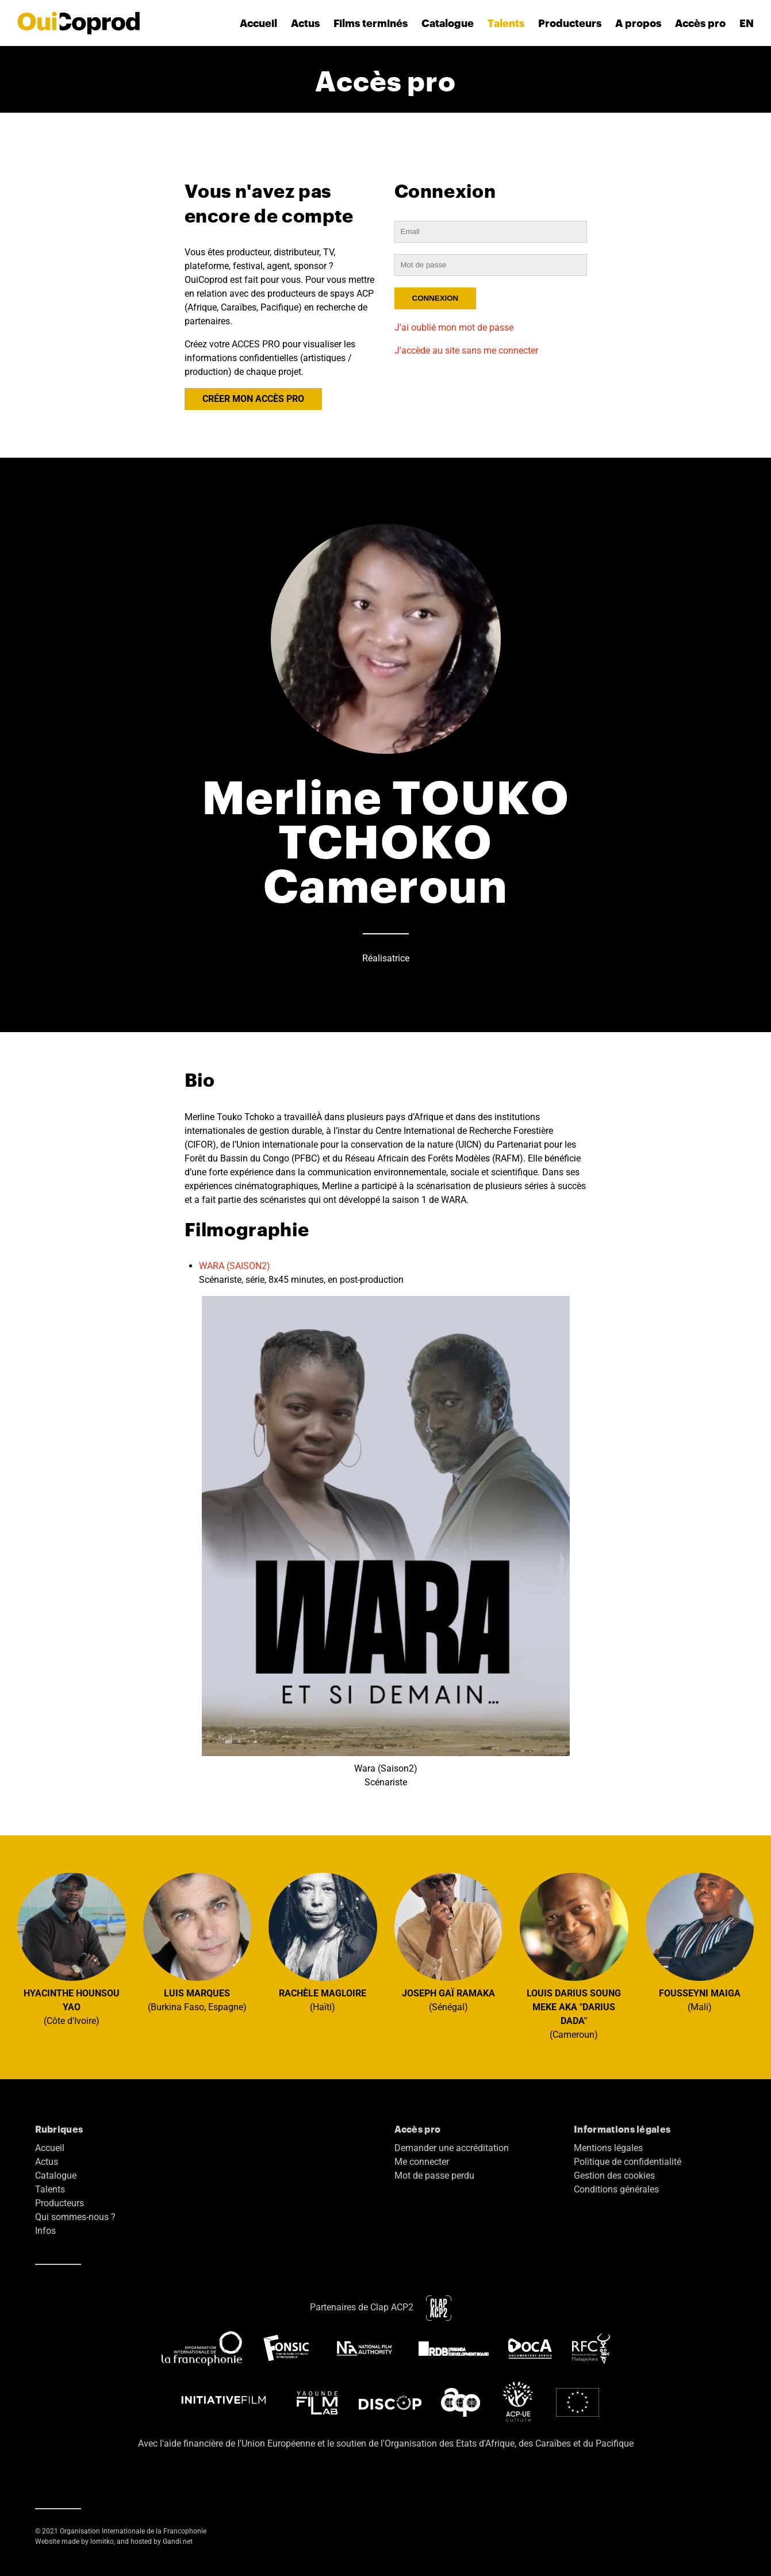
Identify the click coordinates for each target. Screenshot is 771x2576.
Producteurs (569, 23)
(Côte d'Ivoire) (71, 1950)
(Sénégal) (448, 1943)
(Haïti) (322, 1943)
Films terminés (370, 23)
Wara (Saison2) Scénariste (386, 1542)
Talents (506, 23)
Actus (305, 23)
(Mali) (700, 1943)
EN (746, 23)
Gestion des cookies (614, 2175)
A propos (638, 23)
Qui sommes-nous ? (75, 2216)
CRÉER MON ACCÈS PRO (253, 398)
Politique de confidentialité (627, 2161)
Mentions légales (608, 2147)
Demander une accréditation (451, 2147)
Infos (45, 2230)
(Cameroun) (574, 1957)
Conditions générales (616, 2189)
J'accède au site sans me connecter (466, 350)
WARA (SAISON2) (234, 1265)
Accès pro (700, 23)
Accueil (258, 23)
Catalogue (447, 23)
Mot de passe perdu (434, 2175)
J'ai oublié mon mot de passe (453, 327)
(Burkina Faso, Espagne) (197, 1943)
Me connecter (421, 2161)
